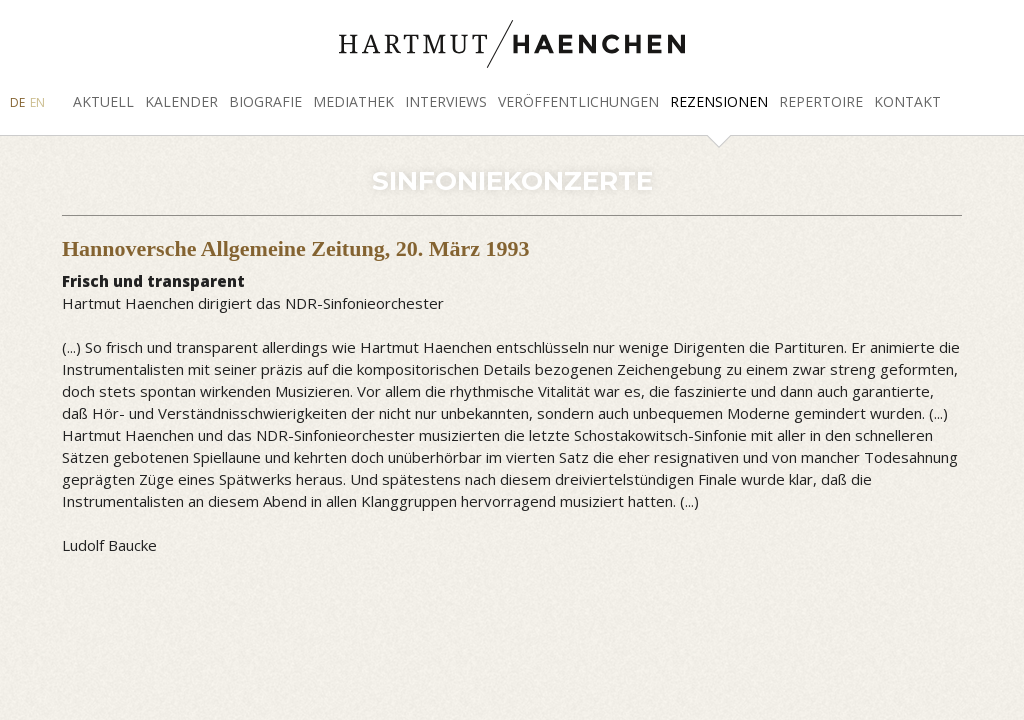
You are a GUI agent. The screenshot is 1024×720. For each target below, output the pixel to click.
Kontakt (907, 101)
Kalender (181, 101)
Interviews (446, 101)
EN (37, 102)
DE (17, 102)
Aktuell (103, 101)
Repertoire (821, 101)
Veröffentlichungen (578, 101)
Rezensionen (719, 101)
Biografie (265, 101)
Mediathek (353, 101)
